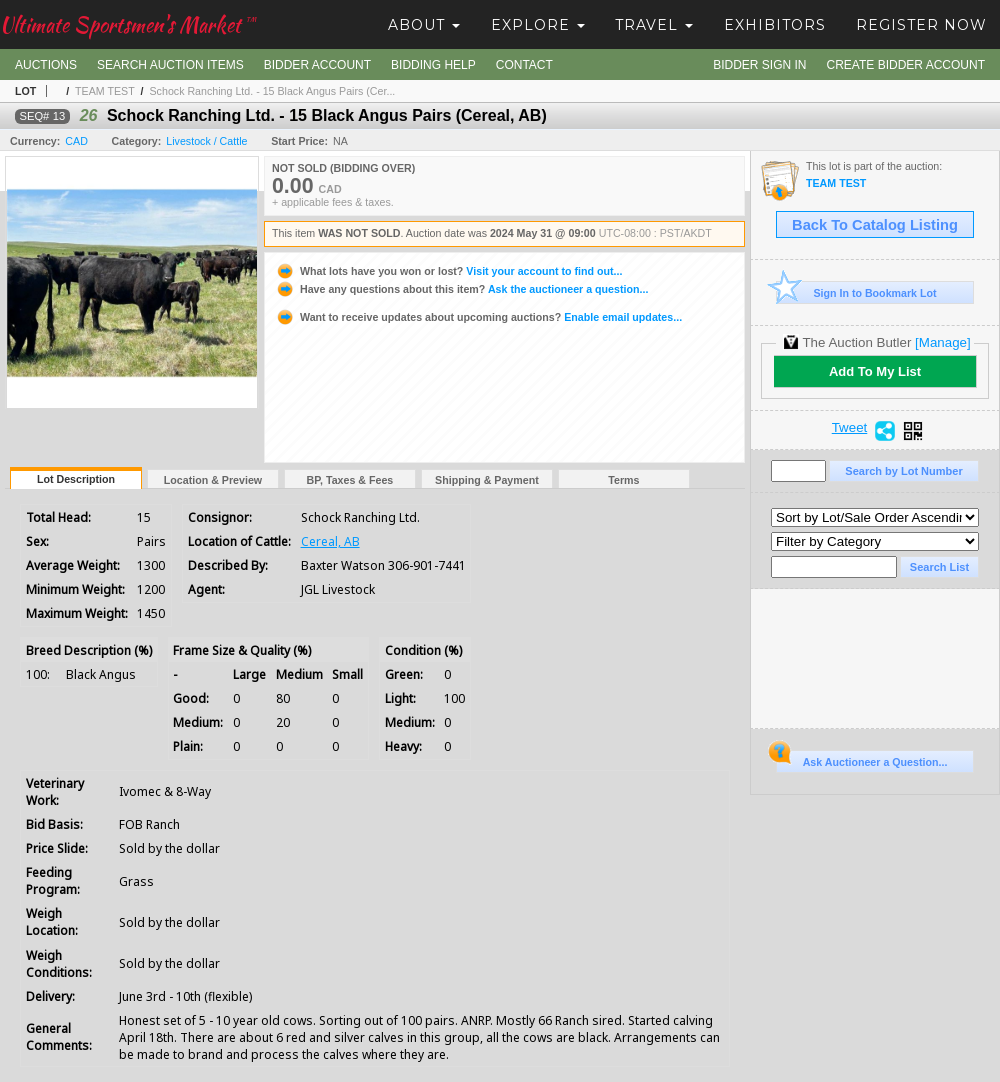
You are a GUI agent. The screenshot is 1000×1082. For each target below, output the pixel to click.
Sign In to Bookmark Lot (856, 292)
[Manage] (942, 342)
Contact (524, 65)
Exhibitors (775, 25)
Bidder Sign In (759, 65)
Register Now (921, 25)
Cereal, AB (330, 541)
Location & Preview (213, 480)
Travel (654, 25)
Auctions (46, 65)
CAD (76, 141)
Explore (538, 25)
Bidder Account (317, 65)
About (424, 25)
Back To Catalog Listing (875, 225)
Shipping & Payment (487, 480)
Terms (623, 480)
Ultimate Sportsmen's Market (128, 24)
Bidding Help (433, 65)
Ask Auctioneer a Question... (861, 759)
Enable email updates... (478, 317)
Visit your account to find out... (448, 271)
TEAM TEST (105, 91)
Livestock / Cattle (206, 141)
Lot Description (76, 479)
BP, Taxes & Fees (350, 480)
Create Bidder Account (906, 65)
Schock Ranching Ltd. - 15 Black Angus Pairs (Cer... (273, 91)
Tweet (850, 428)
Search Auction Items (170, 65)
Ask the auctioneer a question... (461, 289)
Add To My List (875, 371)
